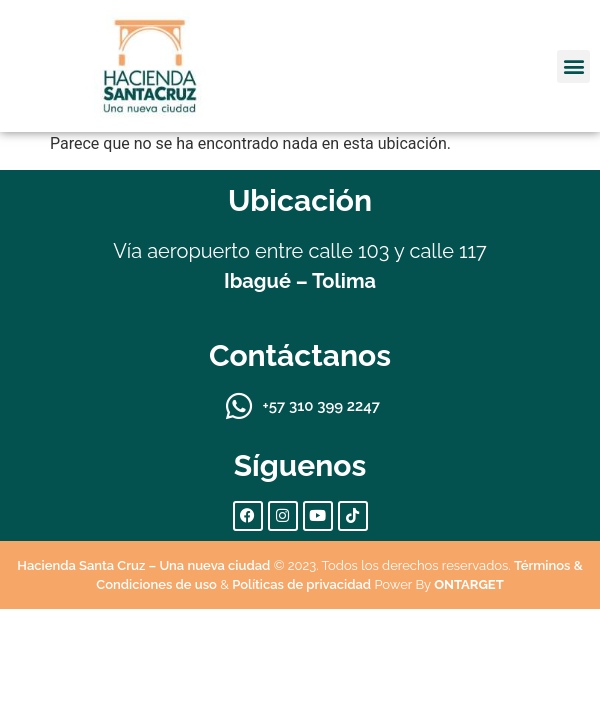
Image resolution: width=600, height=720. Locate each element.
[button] (573, 66)
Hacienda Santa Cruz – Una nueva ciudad (143, 565)
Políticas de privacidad (301, 584)
